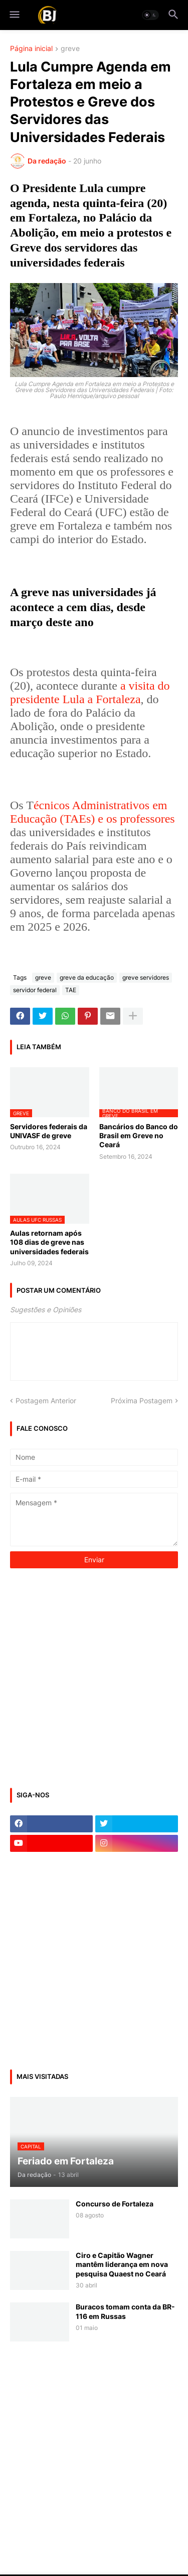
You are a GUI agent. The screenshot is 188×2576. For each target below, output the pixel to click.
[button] (14, 15)
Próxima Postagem (141, 1400)
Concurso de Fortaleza (114, 2203)
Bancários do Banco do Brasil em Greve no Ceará (138, 1135)
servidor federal (35, 990)
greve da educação (87, 977)
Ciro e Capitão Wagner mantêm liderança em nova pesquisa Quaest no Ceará (122, 2264)
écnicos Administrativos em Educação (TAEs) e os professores (92, 812)
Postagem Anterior (46, 1400)
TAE (70, 990)
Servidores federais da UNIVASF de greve (48, 1131)
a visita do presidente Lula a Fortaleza (90, 692)
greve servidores (145, 977)
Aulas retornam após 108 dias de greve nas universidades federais (49, 1242)
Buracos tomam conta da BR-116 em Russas (125, 2311)
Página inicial (31, 49)
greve (70, 49)
